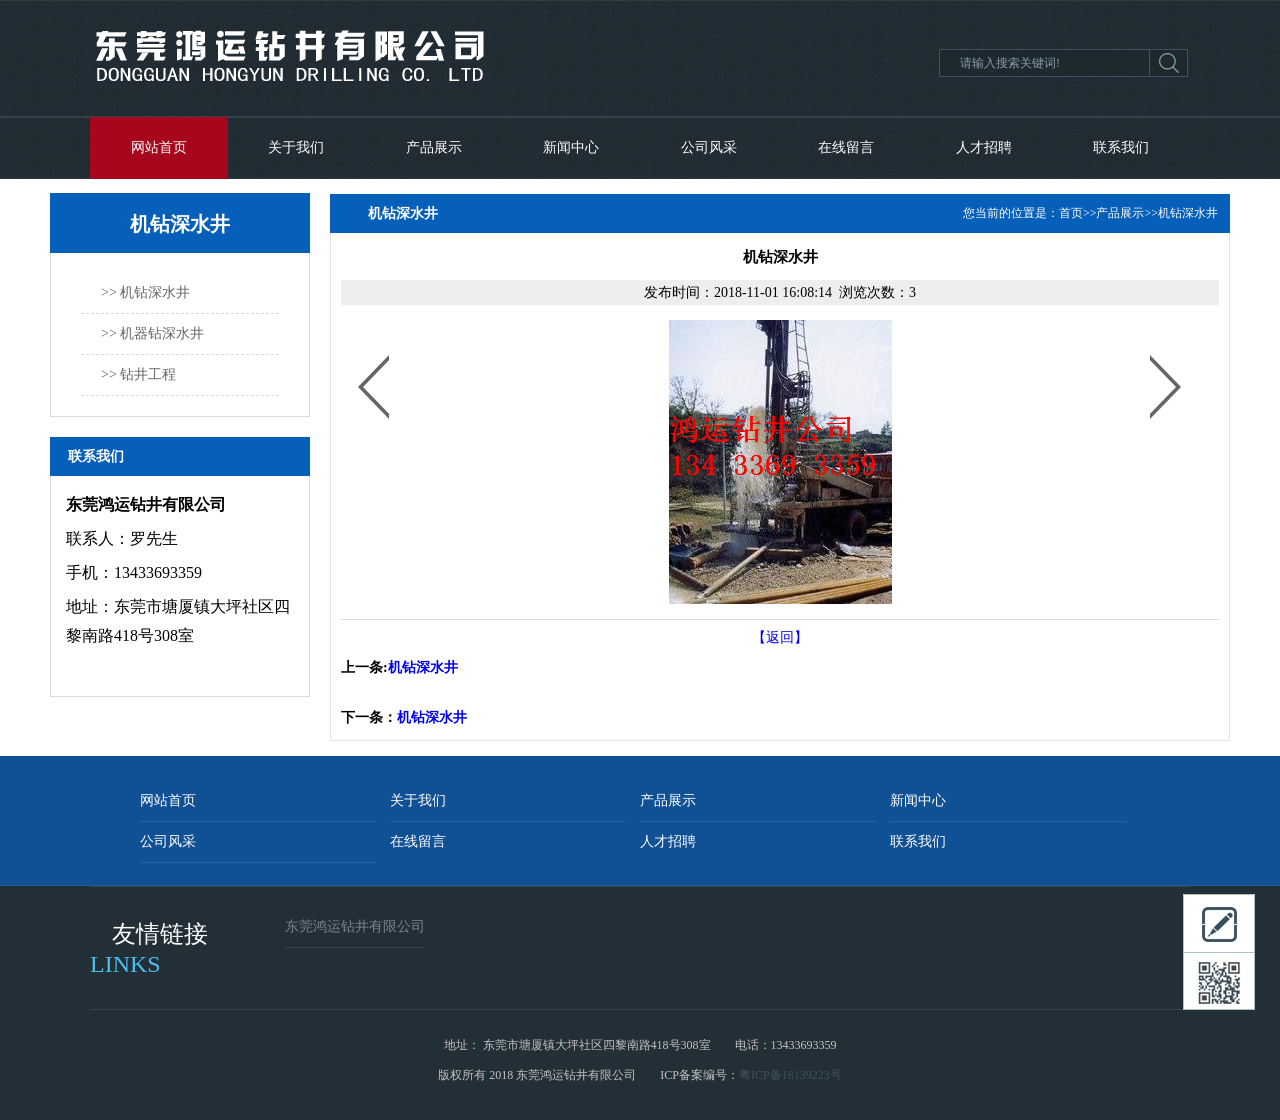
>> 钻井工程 (138, 374)
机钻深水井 (1188, 213)
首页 (1071, 213)
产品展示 (434, 147)
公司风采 (709, 147)
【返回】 (780, 637)
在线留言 (846, 147)
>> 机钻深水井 (145, 292)
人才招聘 (984, 147)
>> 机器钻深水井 (152, 333)
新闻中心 (571, 147)
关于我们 (296, 147)
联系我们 (1121, 147)
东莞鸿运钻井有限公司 (355, 926)
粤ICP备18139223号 (790, 1075)
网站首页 (159, 147)
